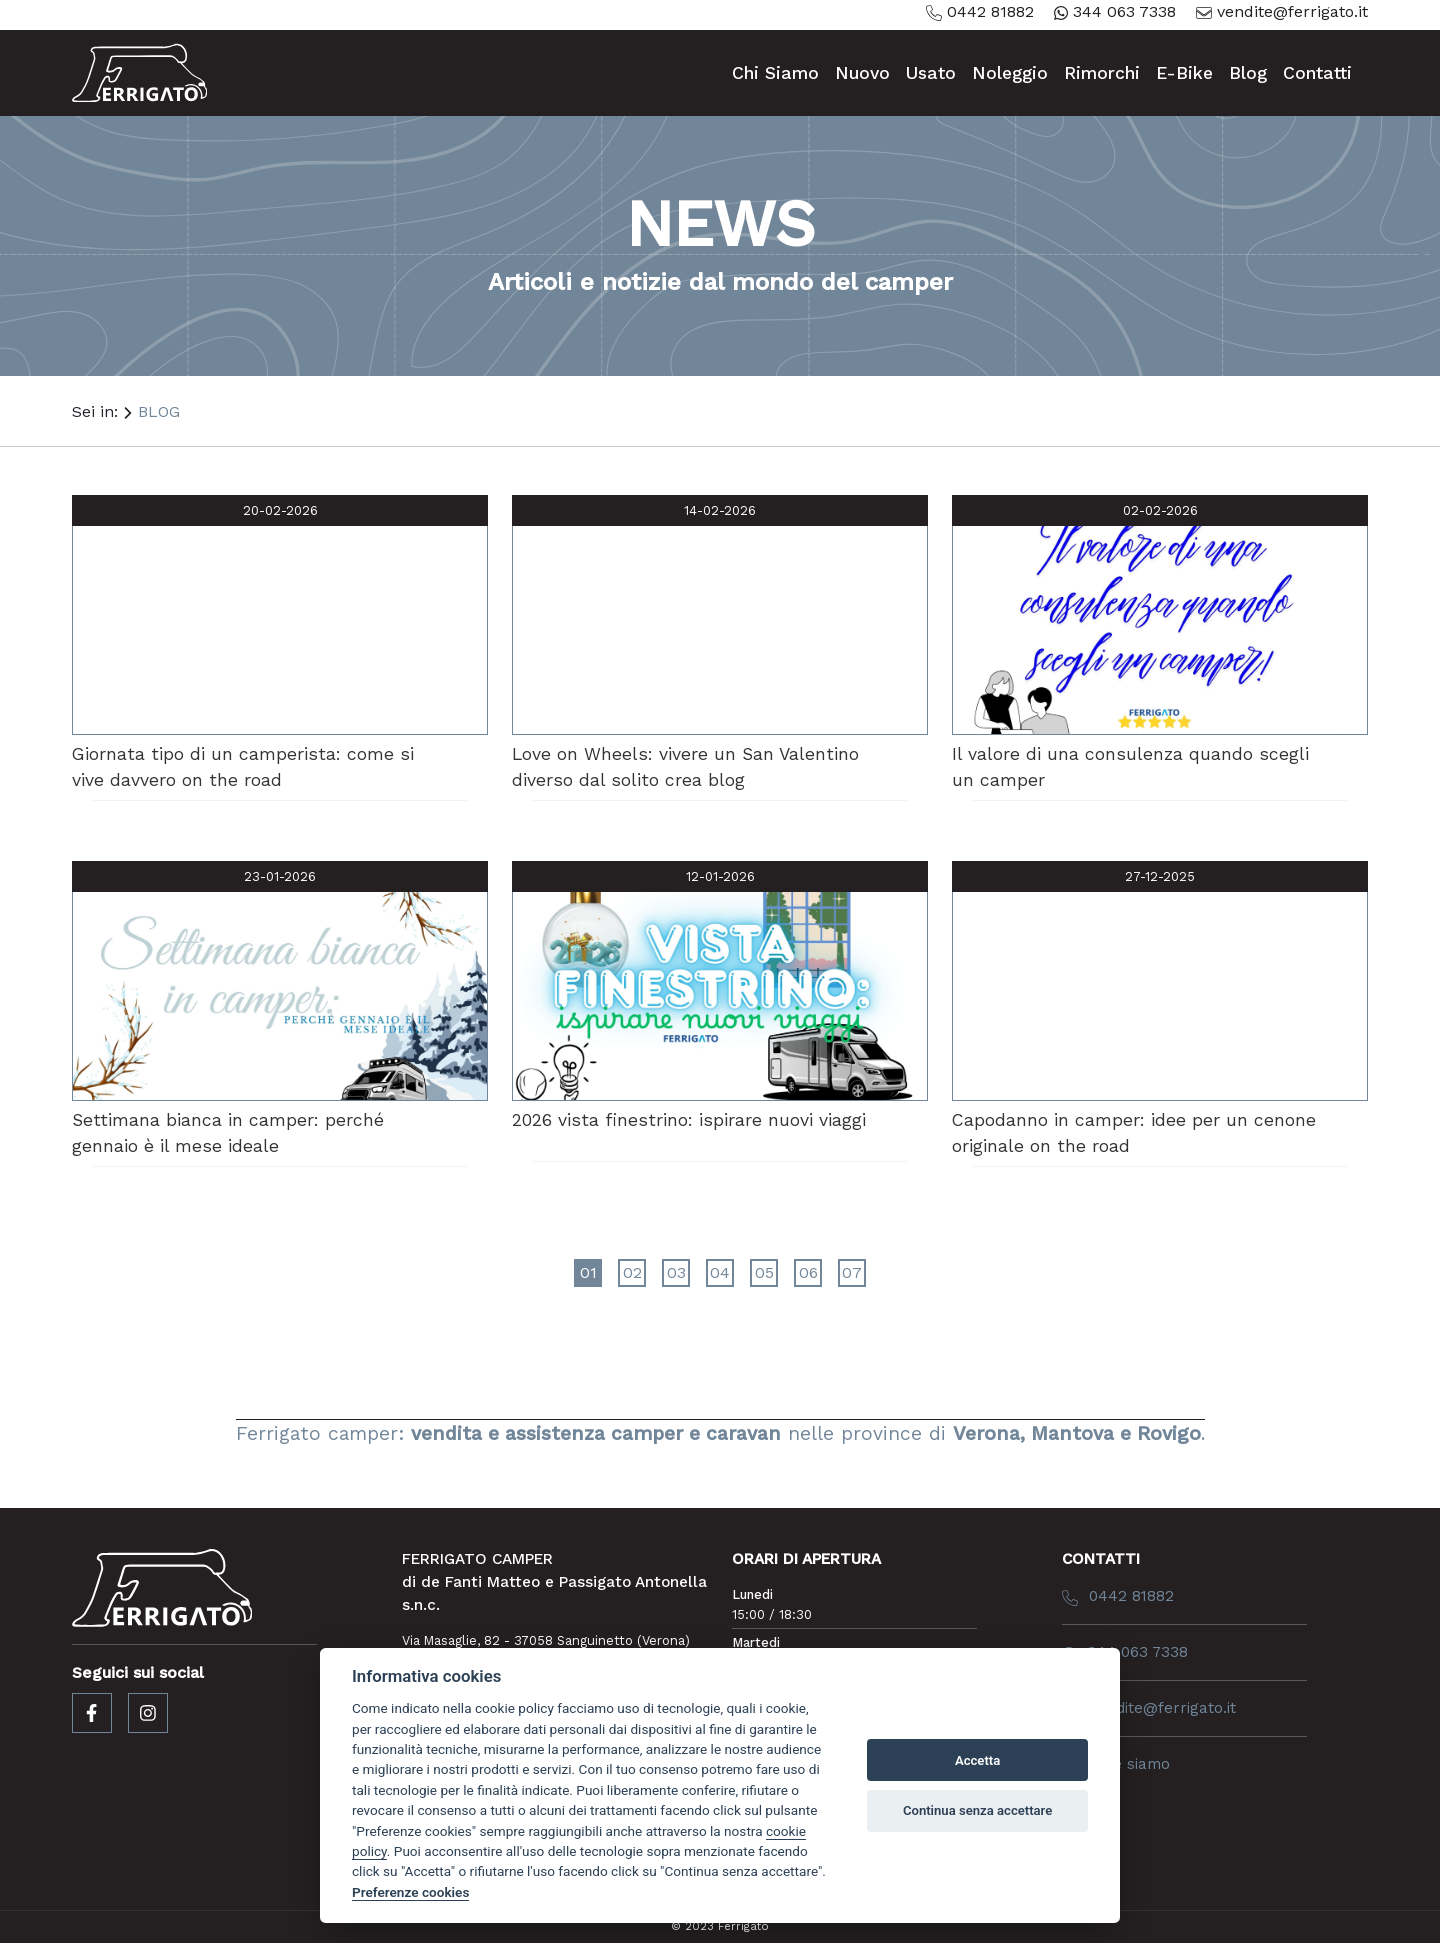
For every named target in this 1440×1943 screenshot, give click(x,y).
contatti (1317, 73)
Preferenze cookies (410, 1892)
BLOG (159, 411)
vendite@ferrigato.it (1282, 11)
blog (1248, 73)
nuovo (862, 73)
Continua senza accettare (977, 1810)
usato (931, 73)
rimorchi (1102, 73)
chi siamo (775, 73)
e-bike (1184, 73)
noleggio (1010, 73)
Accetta (977, 1760)
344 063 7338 (1115, 11)
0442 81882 (980, 11)
